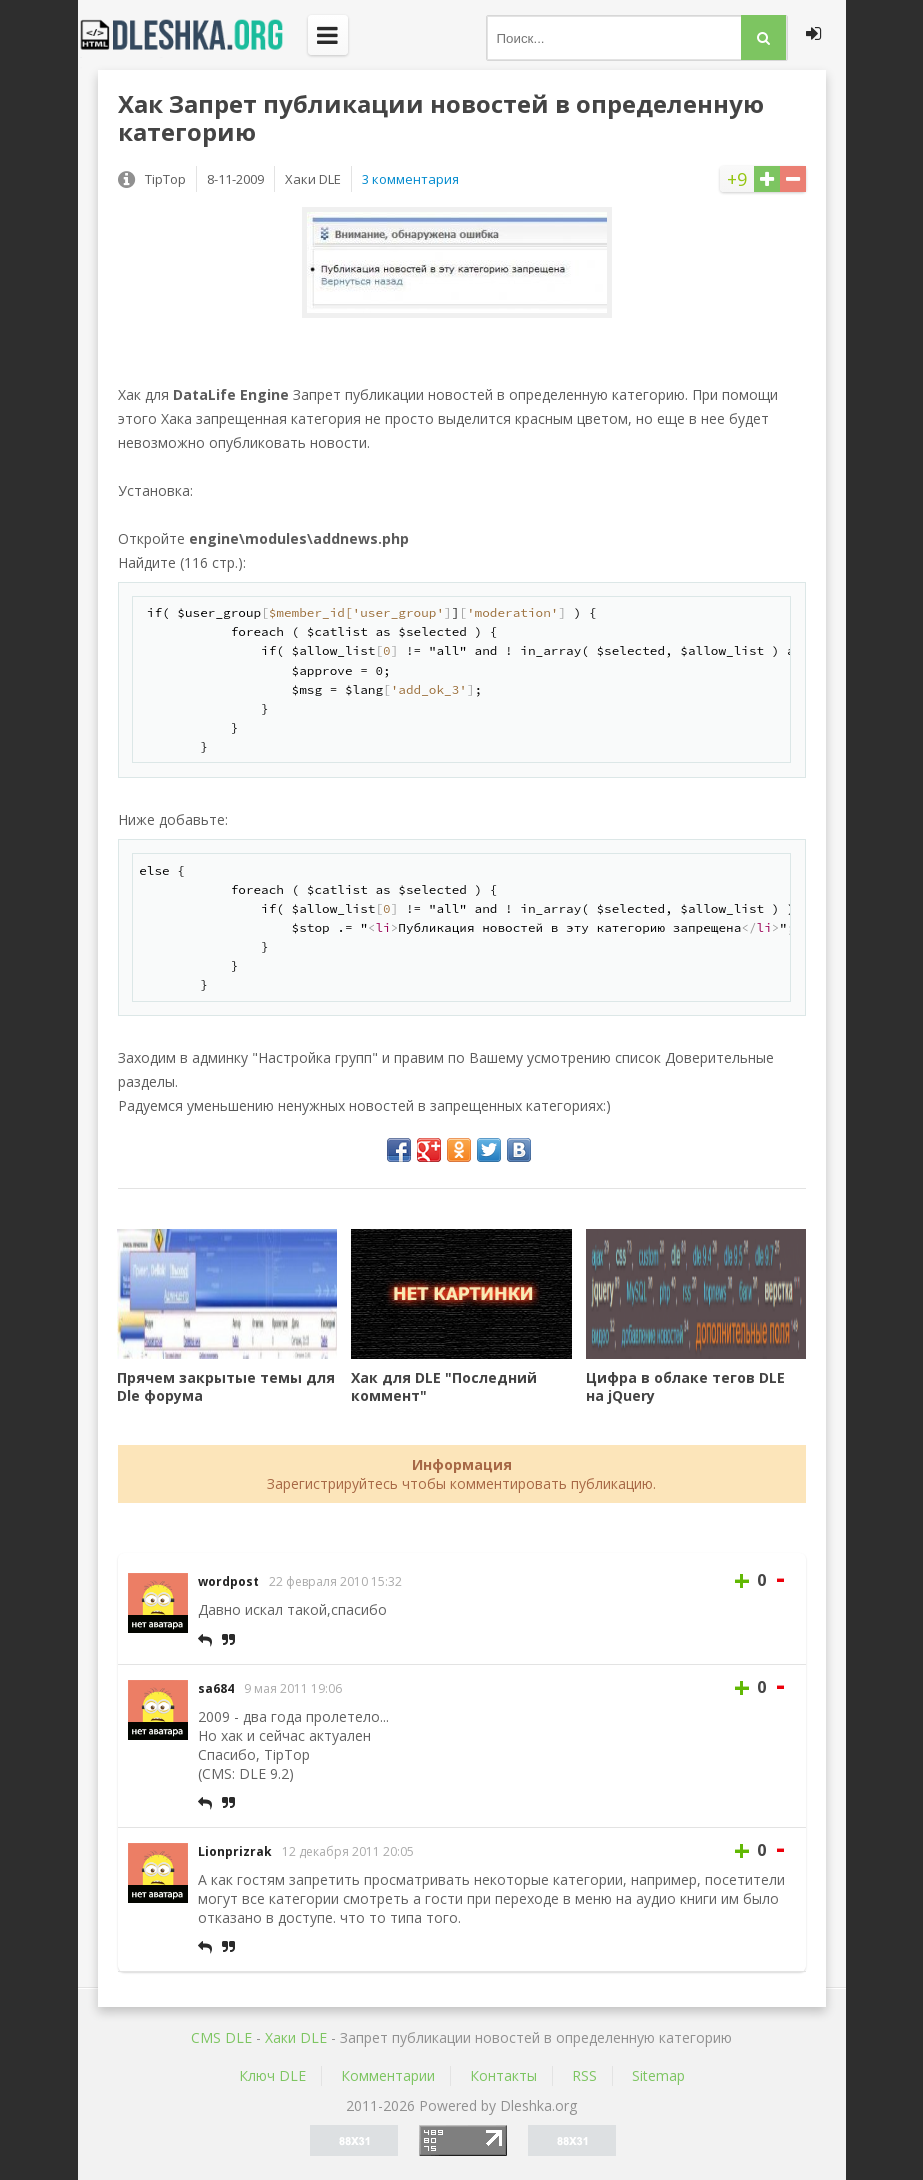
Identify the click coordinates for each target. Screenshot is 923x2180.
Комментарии (388, 2075)
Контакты (503, 2075)
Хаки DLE (296, 2037)
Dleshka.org (193, 35)
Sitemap (658, 2075)
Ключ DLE (272, 2075)
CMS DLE (221, 2037)
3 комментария (410, 179)
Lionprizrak (235, 1851)
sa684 (216, 1688)
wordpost (228, 1581)
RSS (584, 2075)
